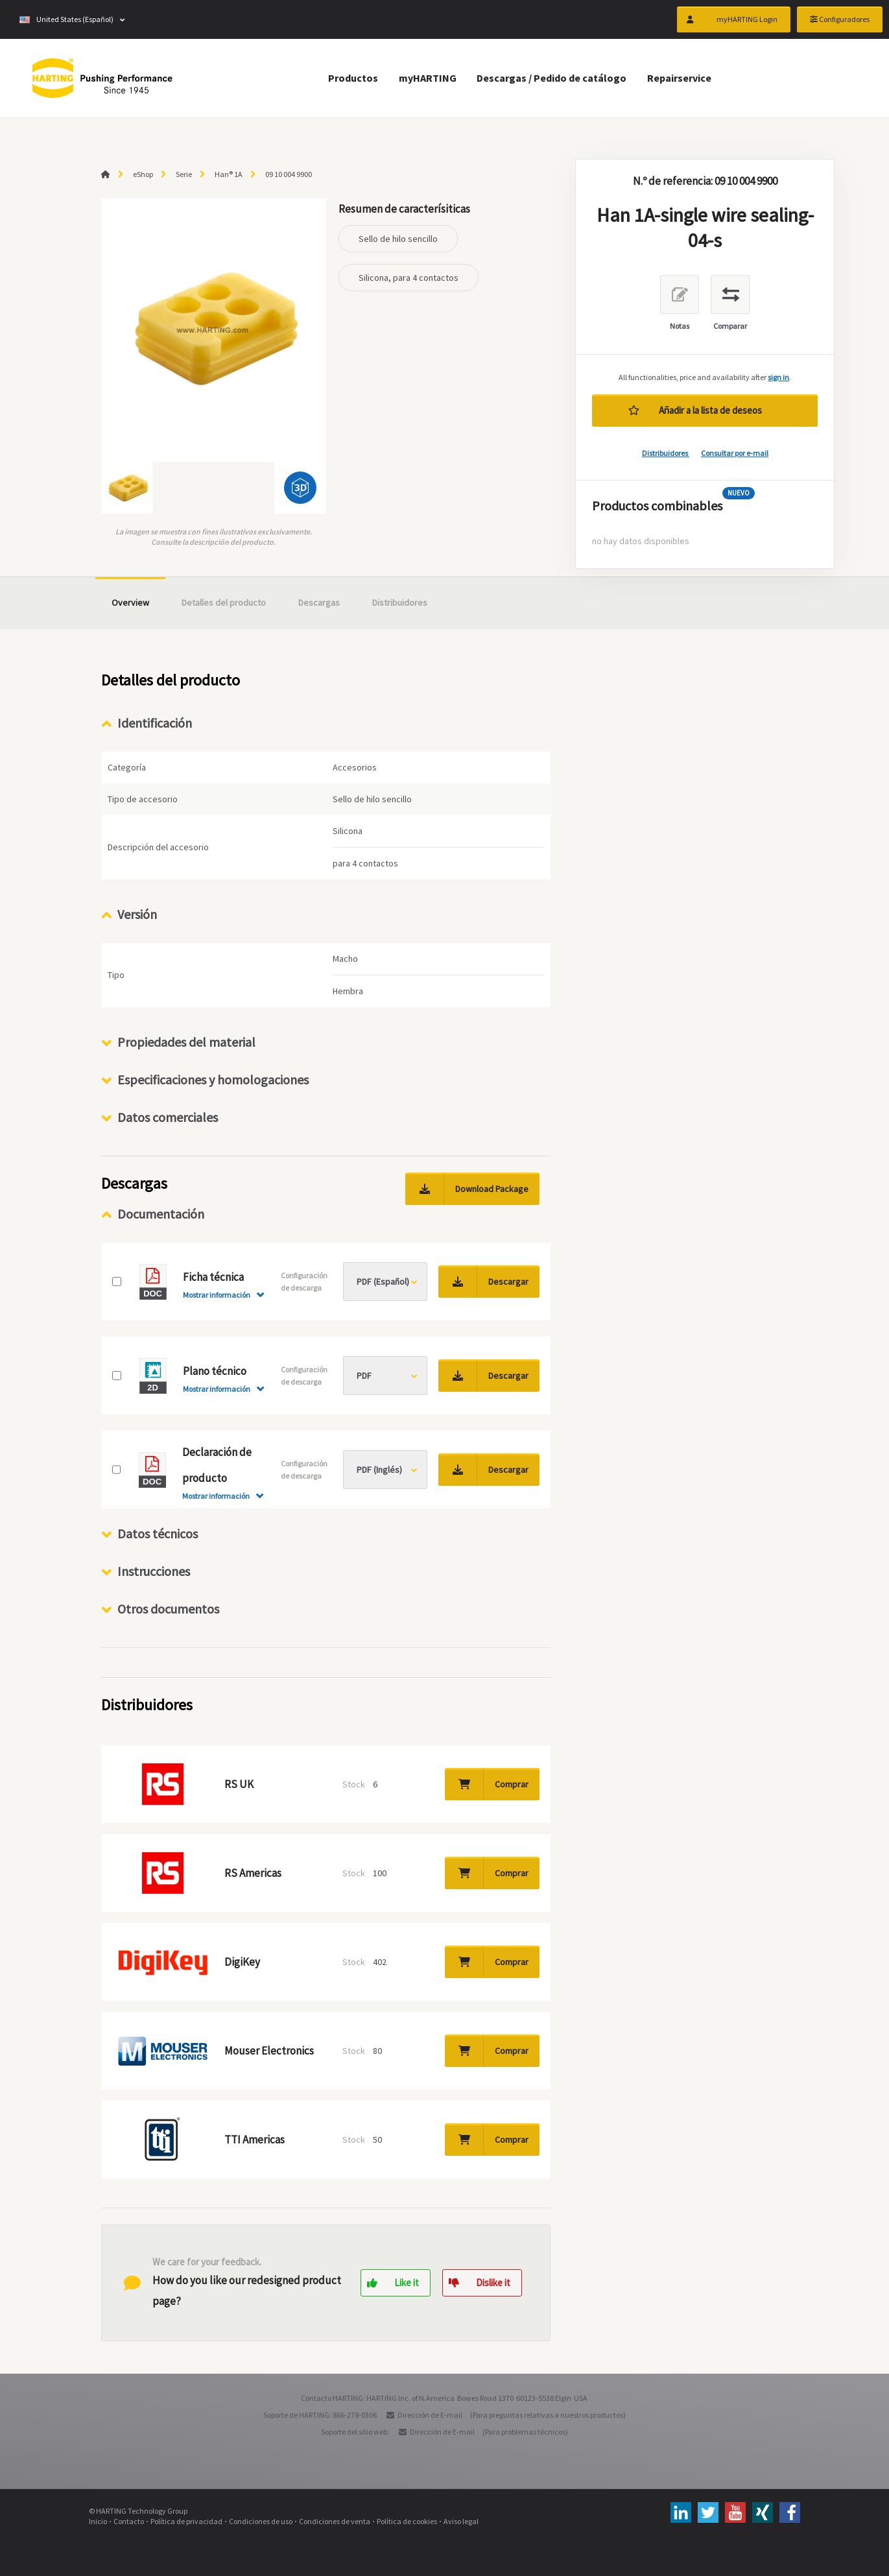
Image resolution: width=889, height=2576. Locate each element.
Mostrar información (216, 1295)
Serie (184, 174)
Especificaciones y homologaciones (213, 1079)
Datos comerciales (167, 1117)
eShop (143, 174)
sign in (778, 377)
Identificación (154, 723)
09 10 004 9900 (288, 174)
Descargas (319, 602)
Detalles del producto (224, 602)
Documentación (160, 1214)
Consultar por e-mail (734, 453)
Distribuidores (665, 453)
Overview (130, 602)
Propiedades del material (186, 1042)
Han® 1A (229, 174)
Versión (137, 914)
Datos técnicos (157, 1533)
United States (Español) (66, 19)
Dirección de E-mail (429, 2415)
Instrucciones (153, 1571)
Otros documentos (168, 1609)
